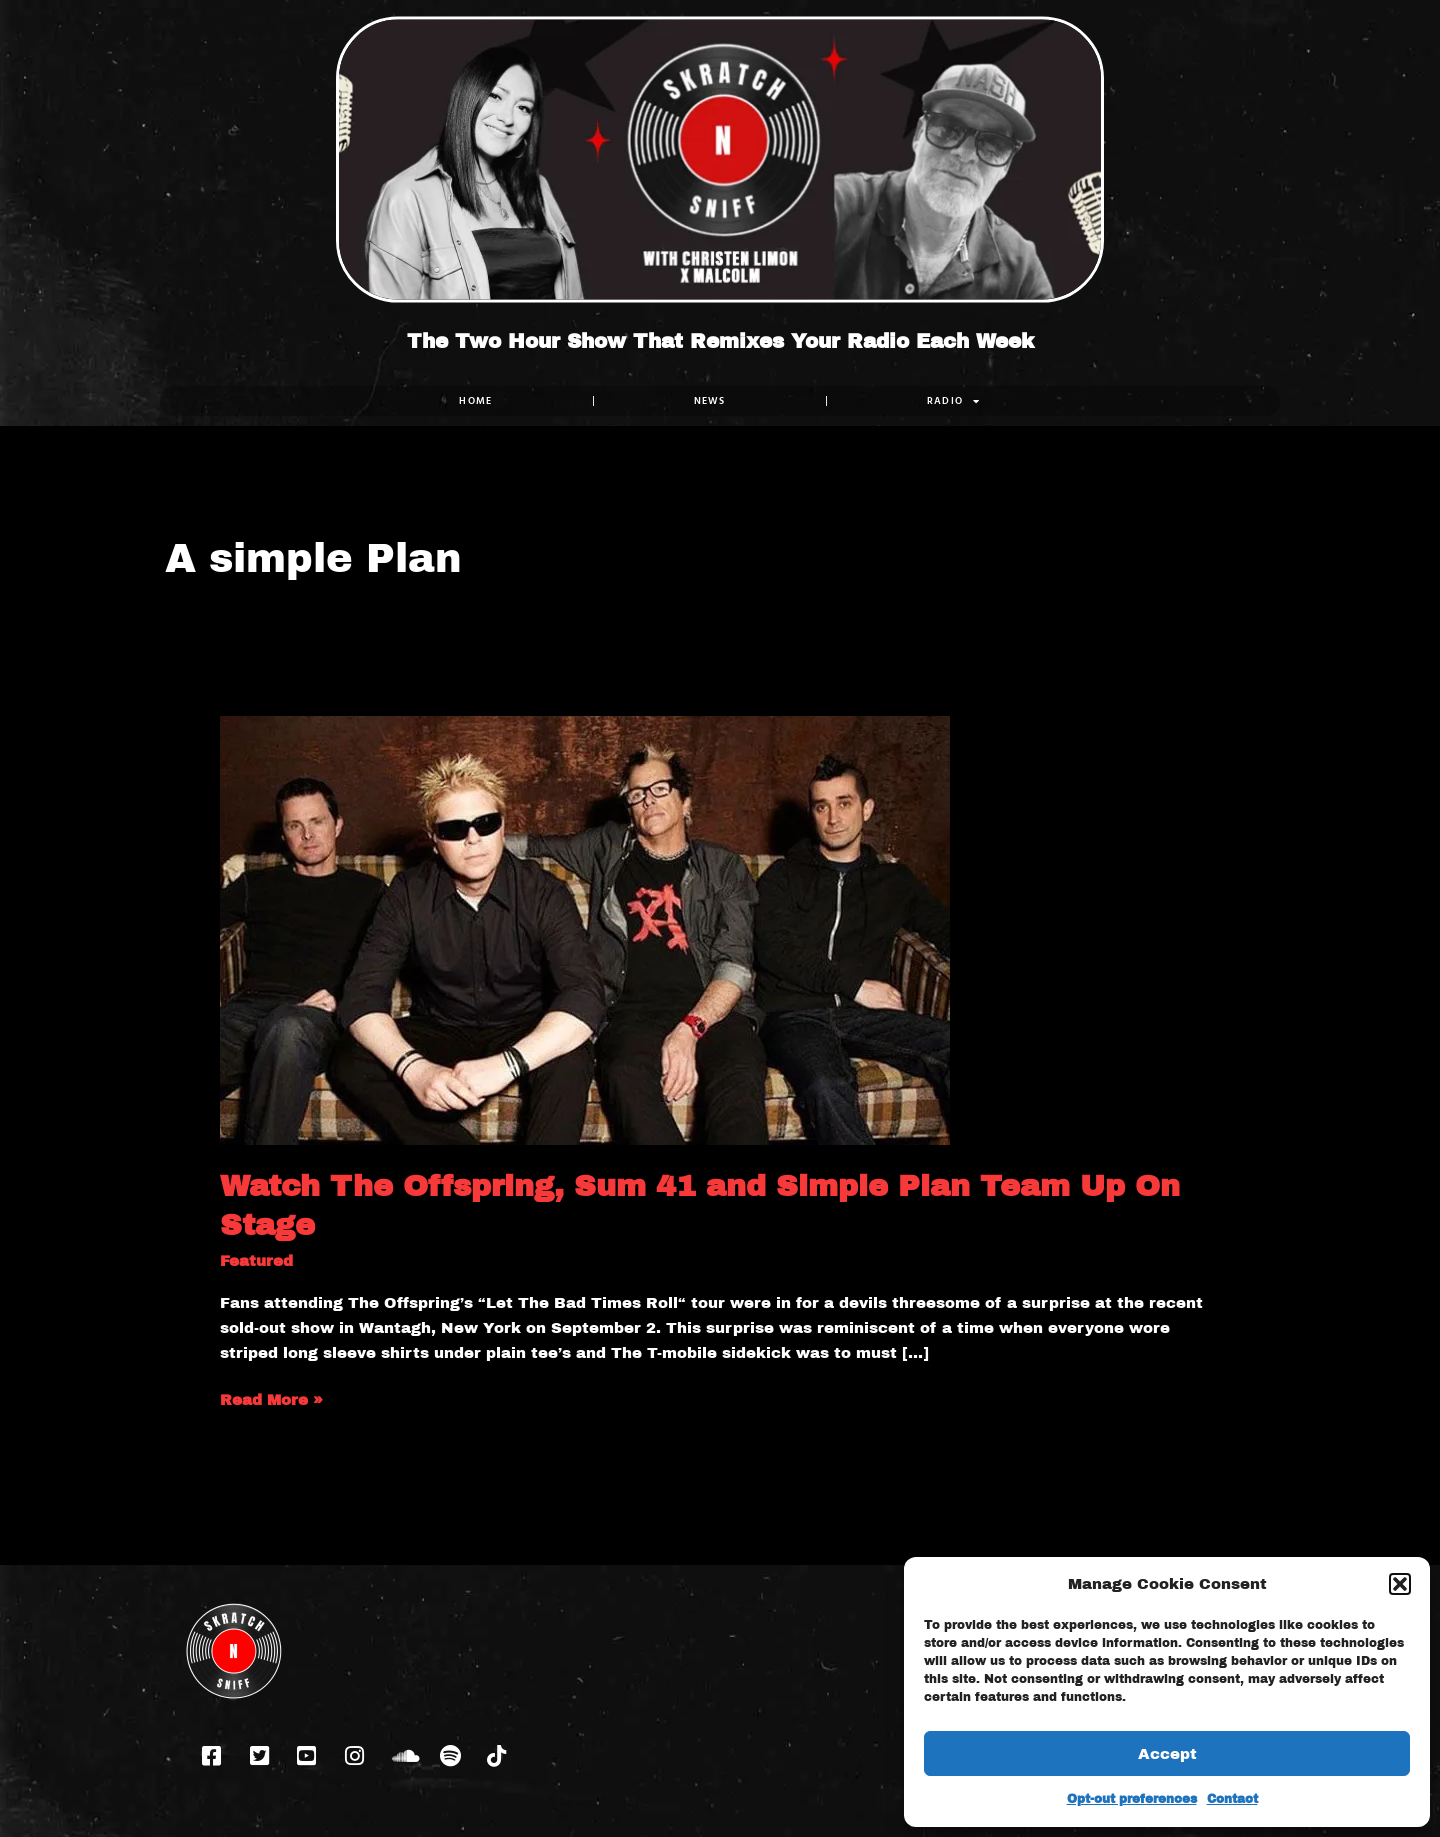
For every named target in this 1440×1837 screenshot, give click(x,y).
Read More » (271, 1398)
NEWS (710, 400)
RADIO (954, 401)
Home (475, 400)
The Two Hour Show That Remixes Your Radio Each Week (720, 341)
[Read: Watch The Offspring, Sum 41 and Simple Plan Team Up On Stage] (585, 929)
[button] (1400, 1584)
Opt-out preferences (1132, 1799)
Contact (1232, 1799)
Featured (256, 1261)
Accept (1167, 1754)
